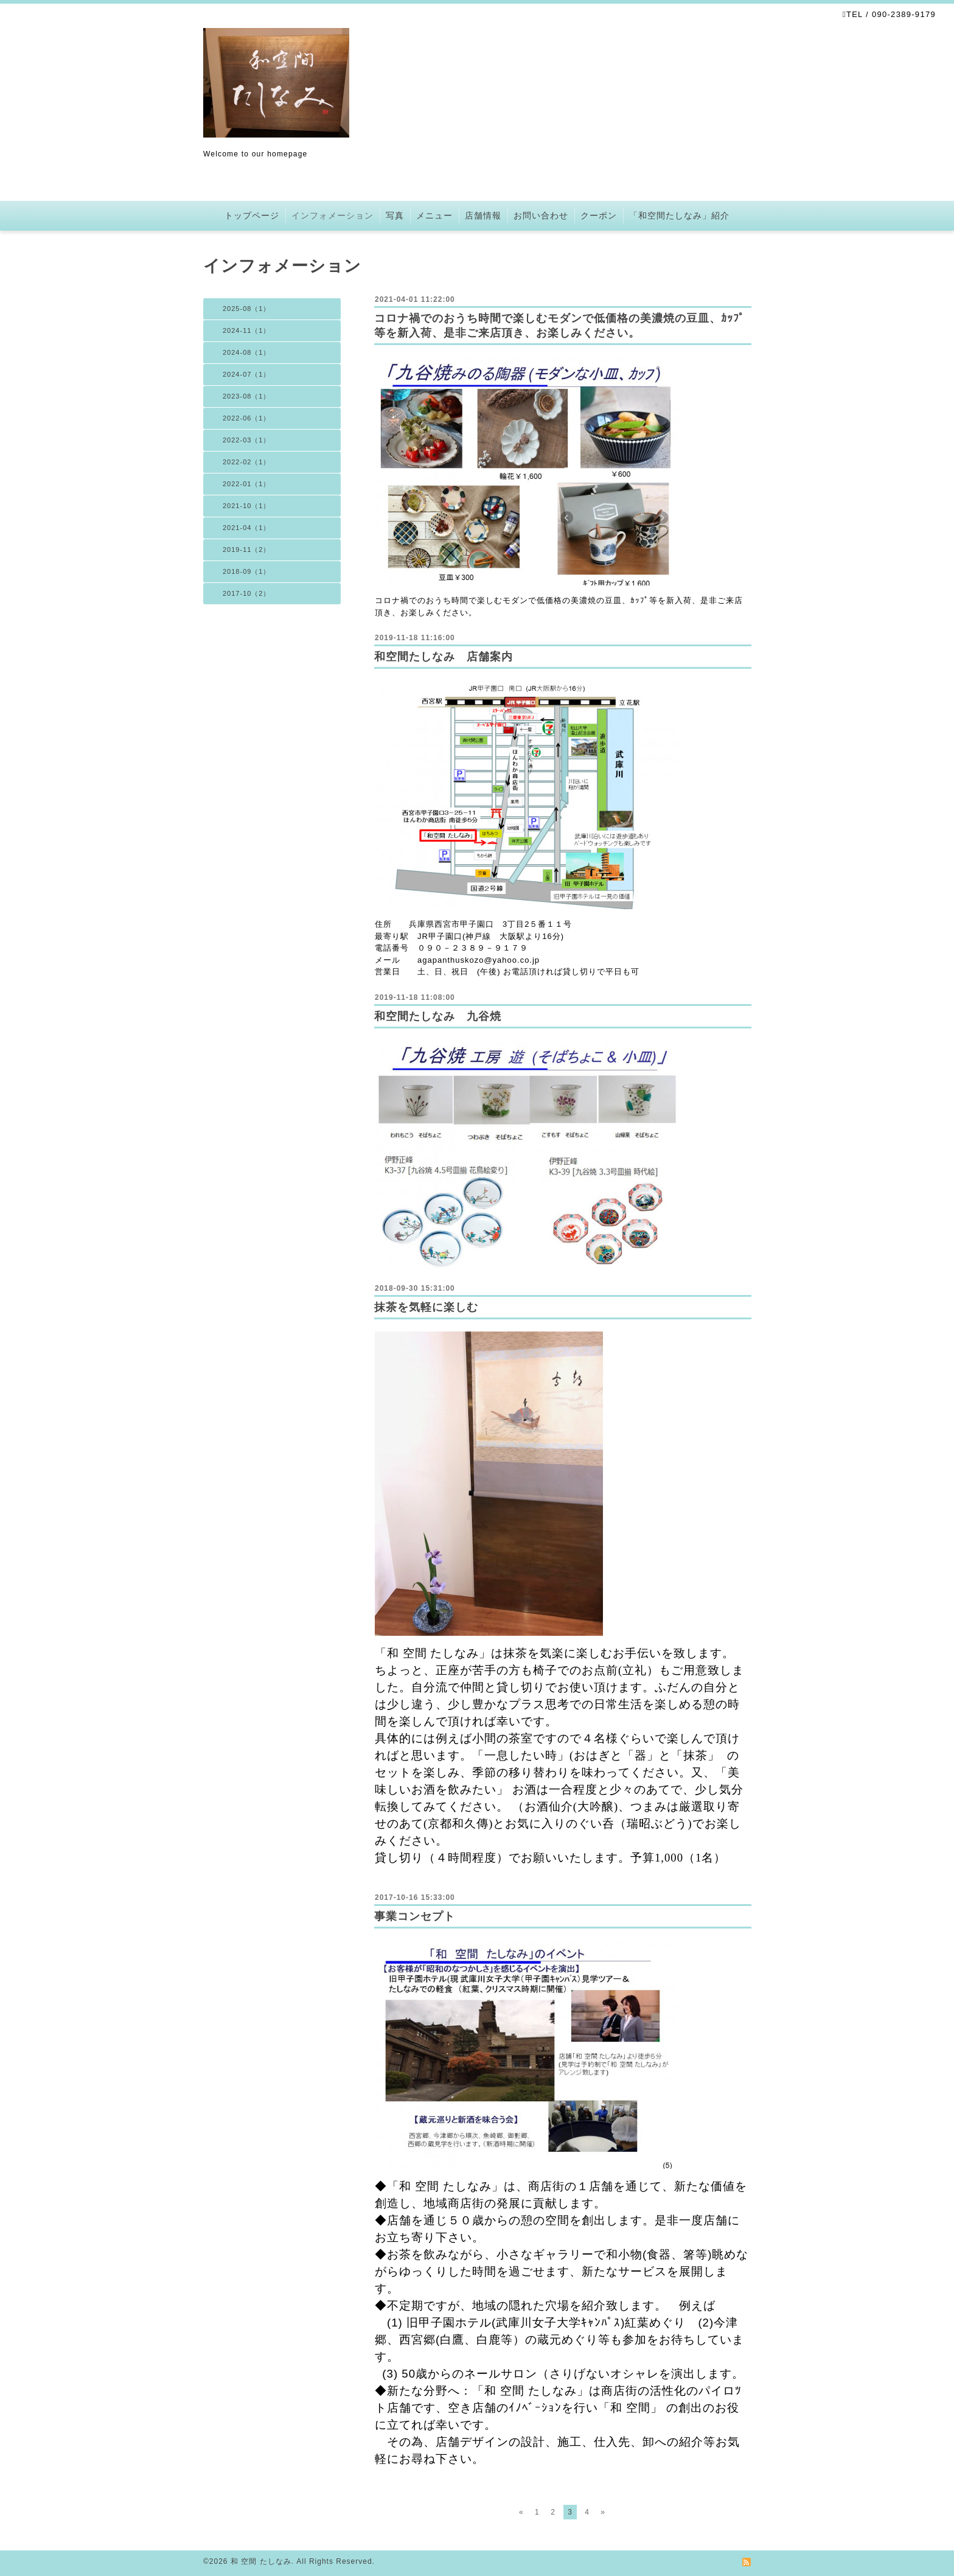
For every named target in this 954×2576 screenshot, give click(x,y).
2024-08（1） (247, 352)
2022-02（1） (247, 462)
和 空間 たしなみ (261, 2561)
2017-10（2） (247, 593)
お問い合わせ (541, 215)
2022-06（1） (247, 418)
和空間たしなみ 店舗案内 (443, 657)
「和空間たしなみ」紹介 (679, 215)
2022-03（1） (247, 440)
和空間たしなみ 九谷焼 (437, 1016)
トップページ (252, 215)
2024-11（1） (247, 330)
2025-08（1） (247, 308)
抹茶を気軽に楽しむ (426, 1307)
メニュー (434, 215)
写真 (395, 215)
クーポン (598, 215)
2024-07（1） (247, 374)
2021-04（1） (247, 527)
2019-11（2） (247, 549)
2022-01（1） (247, 483)
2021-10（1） (247, 505)
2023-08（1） (247, 396)
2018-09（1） (247, 571)
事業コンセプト (414, 1916)
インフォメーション (332, 215)
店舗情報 (483, 215)
